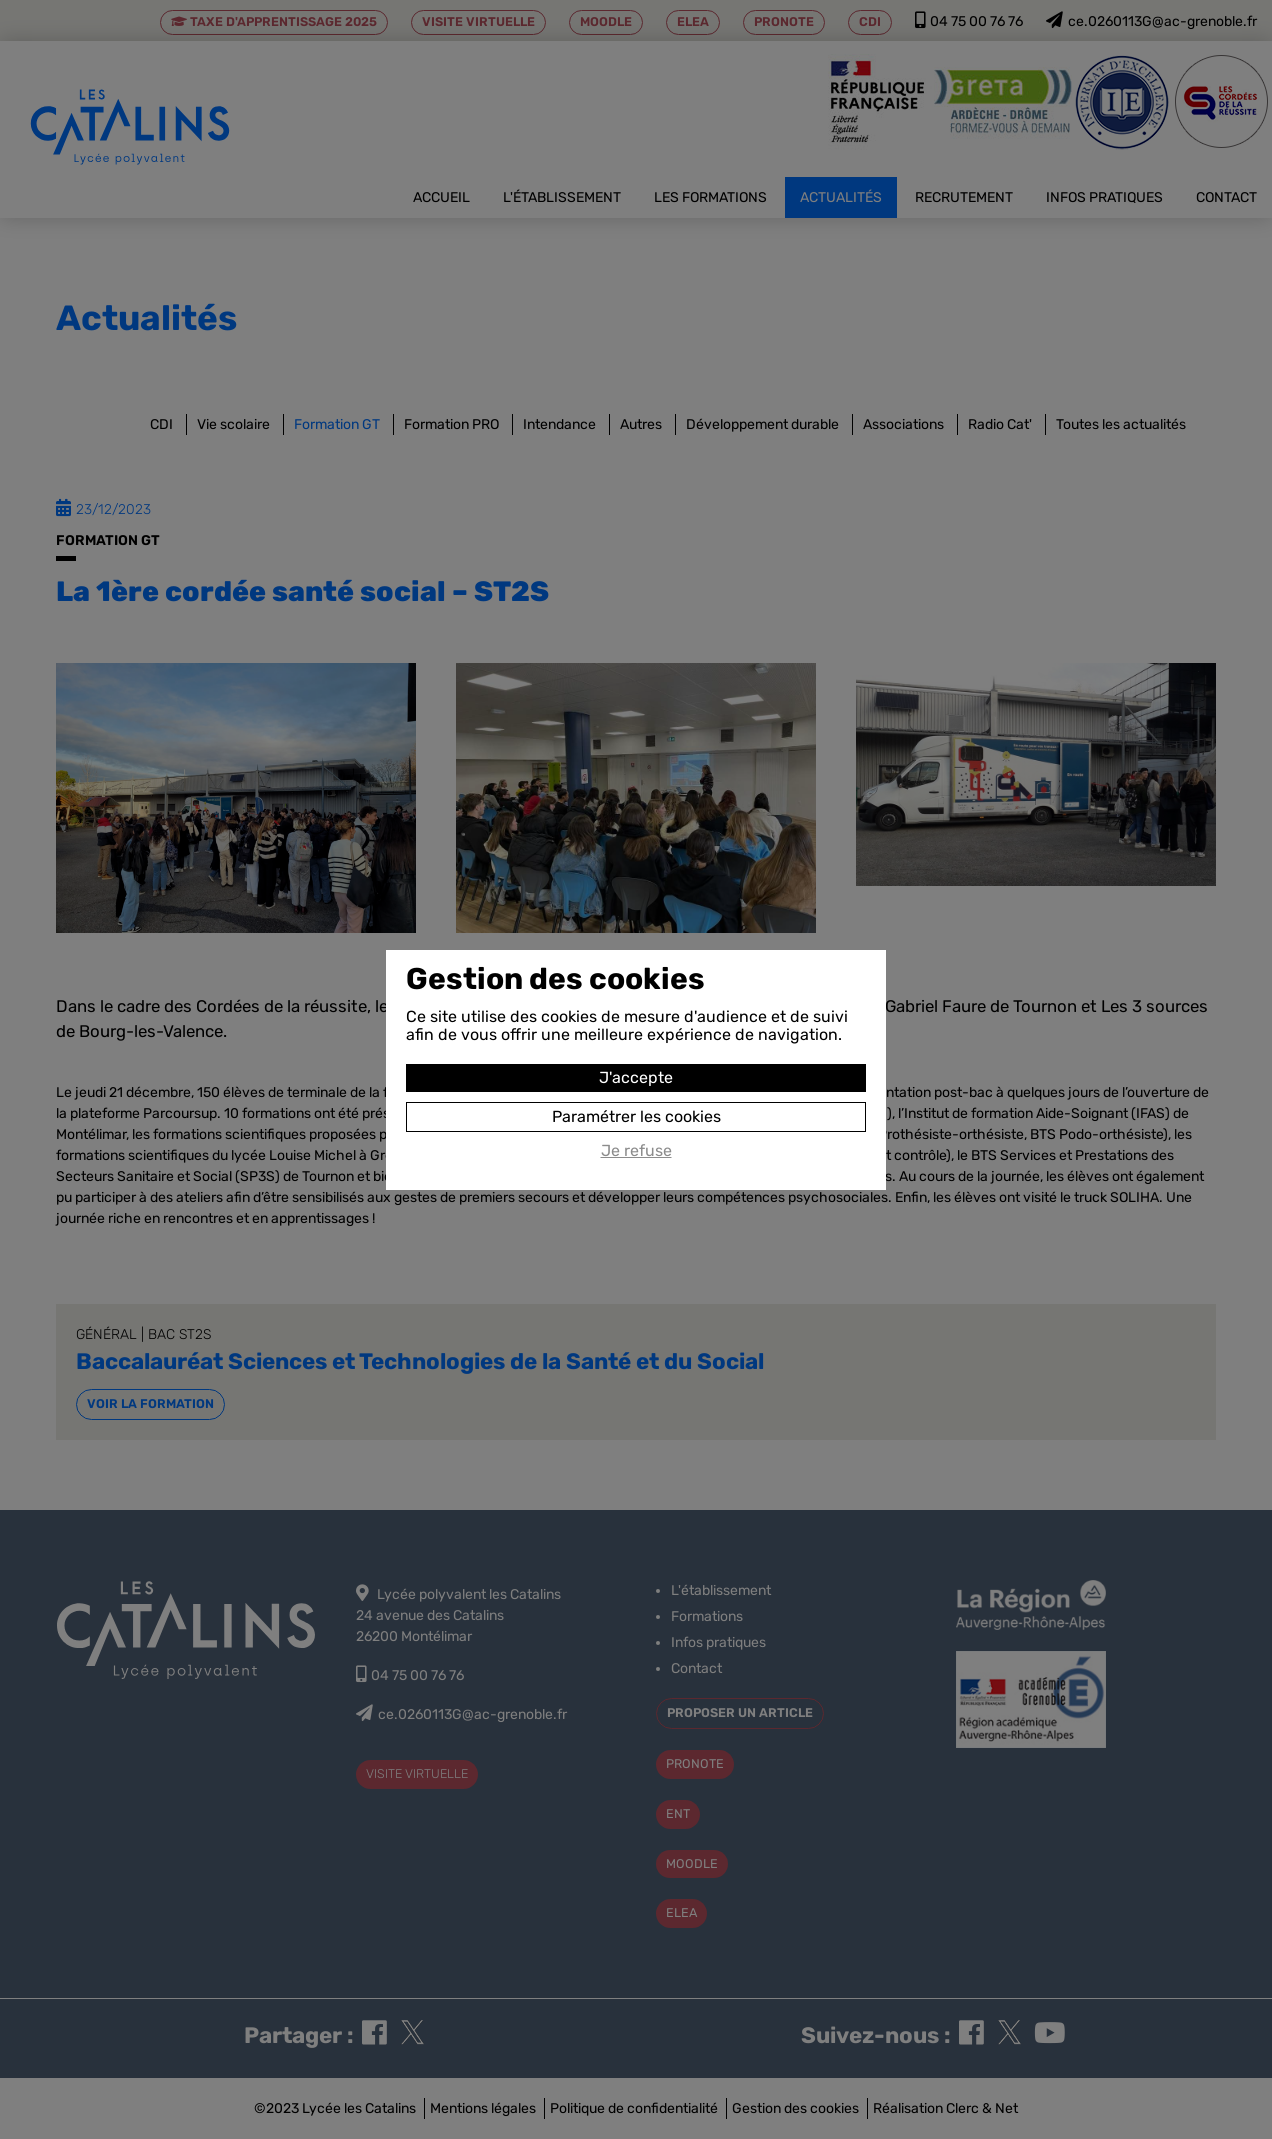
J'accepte (636, 1077)
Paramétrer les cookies (636, 1116)
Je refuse (636, 1151)
